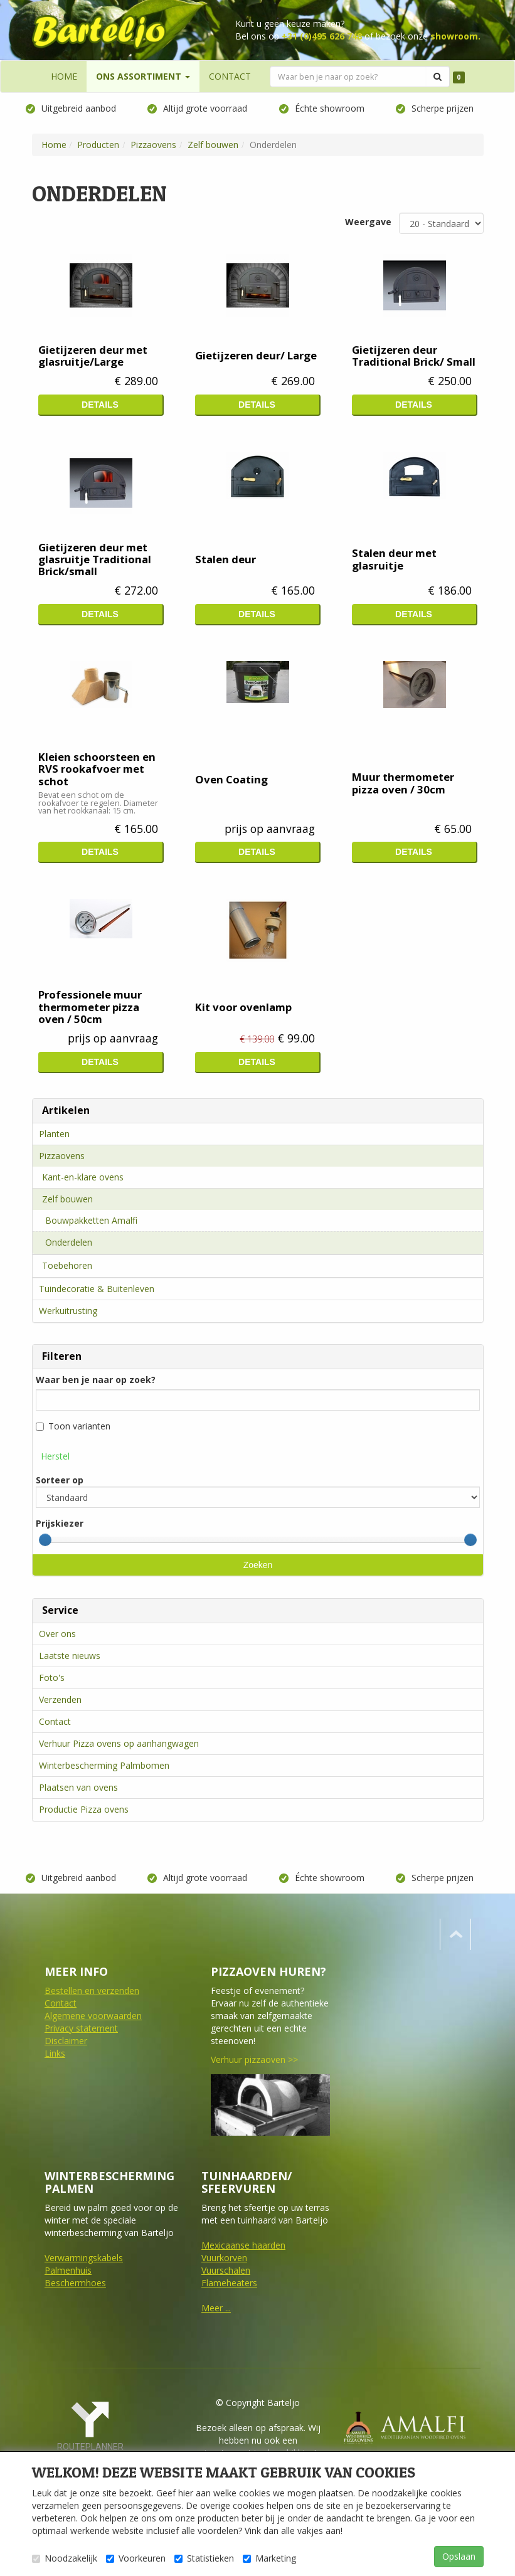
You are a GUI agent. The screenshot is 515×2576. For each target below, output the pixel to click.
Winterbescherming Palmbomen (104, 1765)
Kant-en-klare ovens (83, 1177)
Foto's (52, 1677)
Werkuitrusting (68, 1311)
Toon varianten (73, 1427)
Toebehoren (67, 1265)
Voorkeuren (136, 2558)
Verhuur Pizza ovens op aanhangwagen (119, 1743)
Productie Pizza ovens (84, 1809)
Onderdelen (68, 1242)
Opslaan (458, 2556)
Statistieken (204, 2558)
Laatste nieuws (69, 1656)
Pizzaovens (62, 1156)
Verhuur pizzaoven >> (254, 2059)
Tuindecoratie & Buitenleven (96, 1289)
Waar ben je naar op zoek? (96, 1380)
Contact (55, 1721)
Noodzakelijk (64, 2558)
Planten (54, 1134)
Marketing (269, 2558)
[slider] (45, 1540)
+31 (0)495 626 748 (322, 36)
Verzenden (60, 1699)
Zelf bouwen (67, 1199)
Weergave (368, 222)
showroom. (455, 36)
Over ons (57, 1634)
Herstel (55, 1457)
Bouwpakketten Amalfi (91, 1220)
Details (100, 405)
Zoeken (257, 1565)
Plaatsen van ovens (78, 1787)
